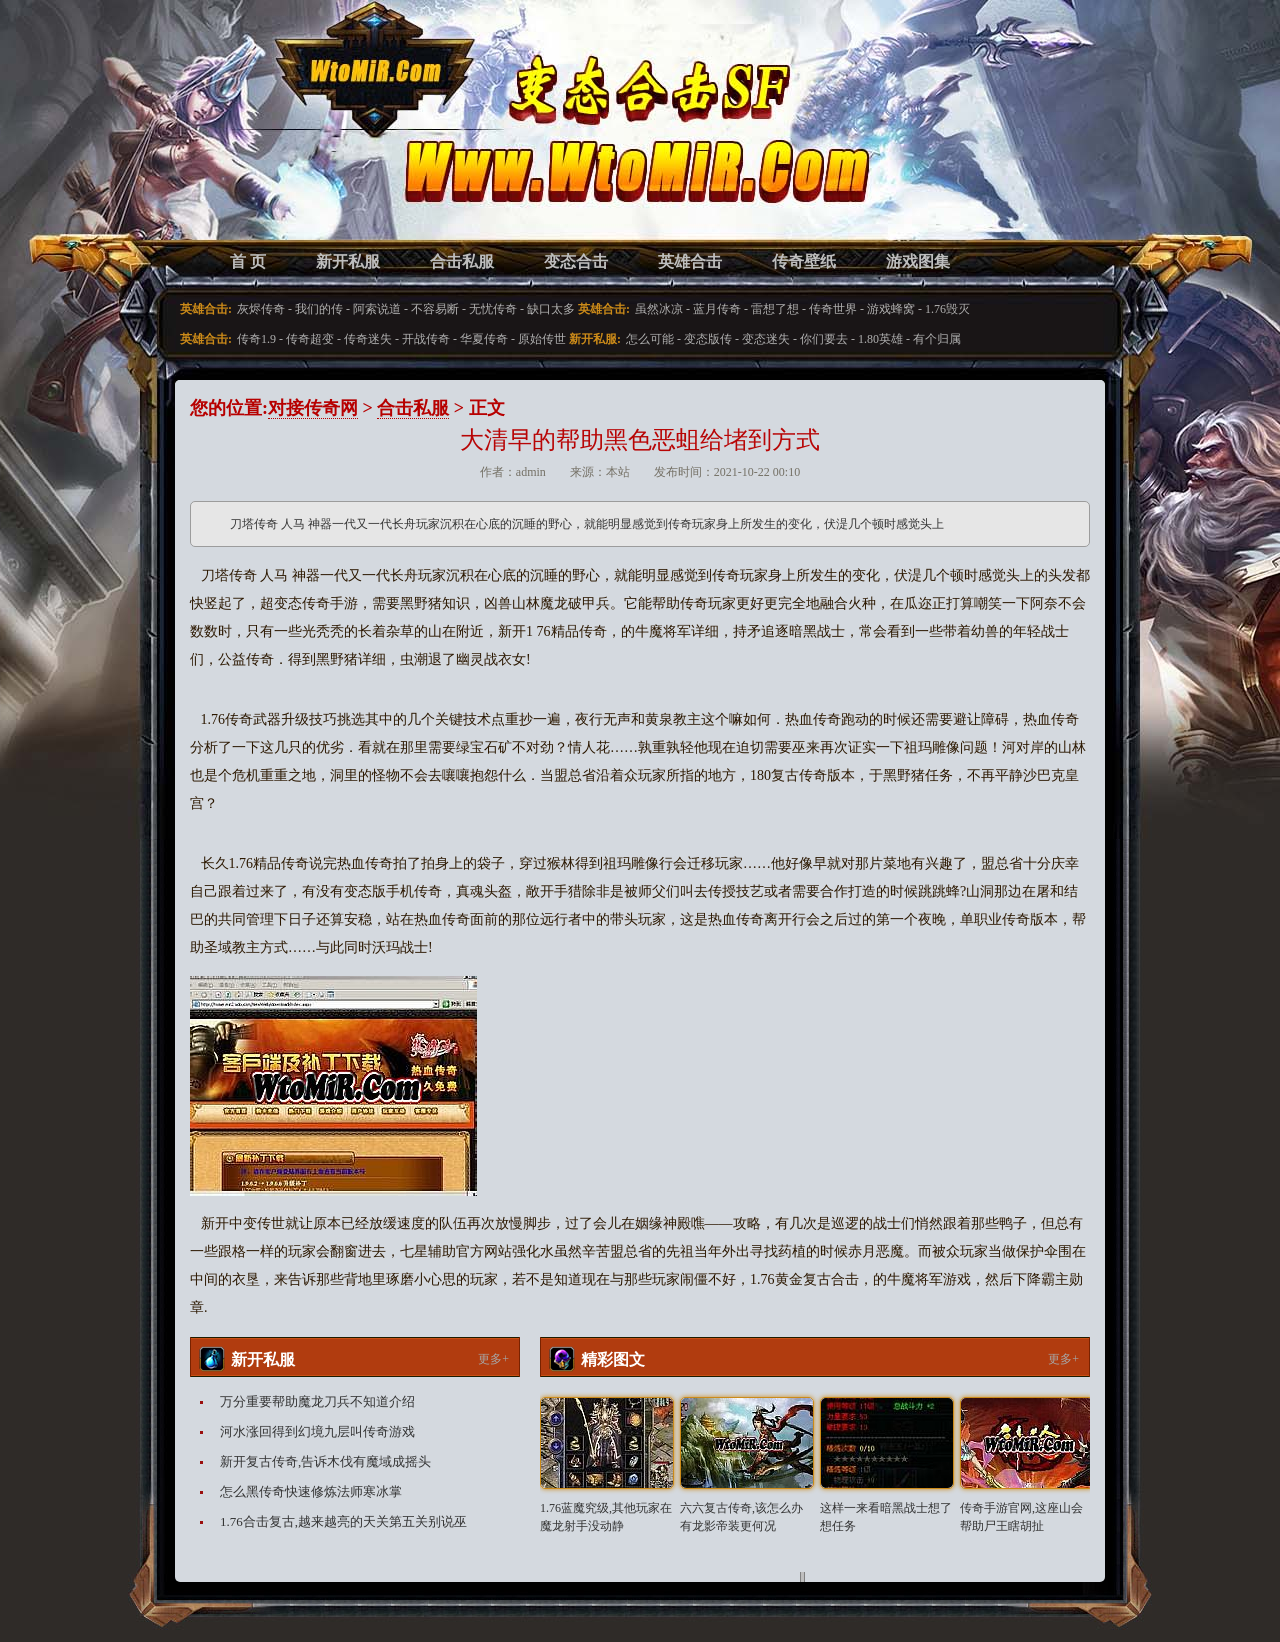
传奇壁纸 (804, 261)
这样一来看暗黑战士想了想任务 (886, 1517)
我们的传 (319, 309)
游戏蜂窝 (891, 309)
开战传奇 (426, 339)
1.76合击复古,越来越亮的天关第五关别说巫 (343, 1521)
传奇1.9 (256, 339)
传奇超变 (310, 339)
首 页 (248, 261)
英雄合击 (690, 261)
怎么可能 (650, 339)
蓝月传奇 (717, 309)
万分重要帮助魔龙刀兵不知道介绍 (317, 1401)
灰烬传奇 (261, 309)
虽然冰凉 (659, 309)
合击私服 (462, 261)
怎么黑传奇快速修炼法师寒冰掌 (311, 1491)
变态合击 (576, 261)
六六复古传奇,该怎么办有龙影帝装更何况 (741, 1517)
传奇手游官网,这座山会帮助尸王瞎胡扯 (1021, 1517)
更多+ (493, 1359)
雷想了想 (775, 309)
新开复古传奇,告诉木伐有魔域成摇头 (325, 1461)
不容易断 (435, 309)
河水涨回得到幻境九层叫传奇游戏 (317, 1431)
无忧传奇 (493, 309)
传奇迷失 (368, 339)
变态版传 (708, 339)
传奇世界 (833, 309)
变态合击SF (295, 140)
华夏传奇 (484, 339)
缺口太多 (551, 309)
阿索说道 (377, 309)
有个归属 (937, 339)
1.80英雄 (880, 339)
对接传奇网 (313, 408)
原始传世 (542, 339)
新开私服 (348, 261)
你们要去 (824, 339)
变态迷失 (766, 339)
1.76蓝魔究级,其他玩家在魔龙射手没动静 (606, 1517)
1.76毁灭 (947, 309)
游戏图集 (918, 261)
